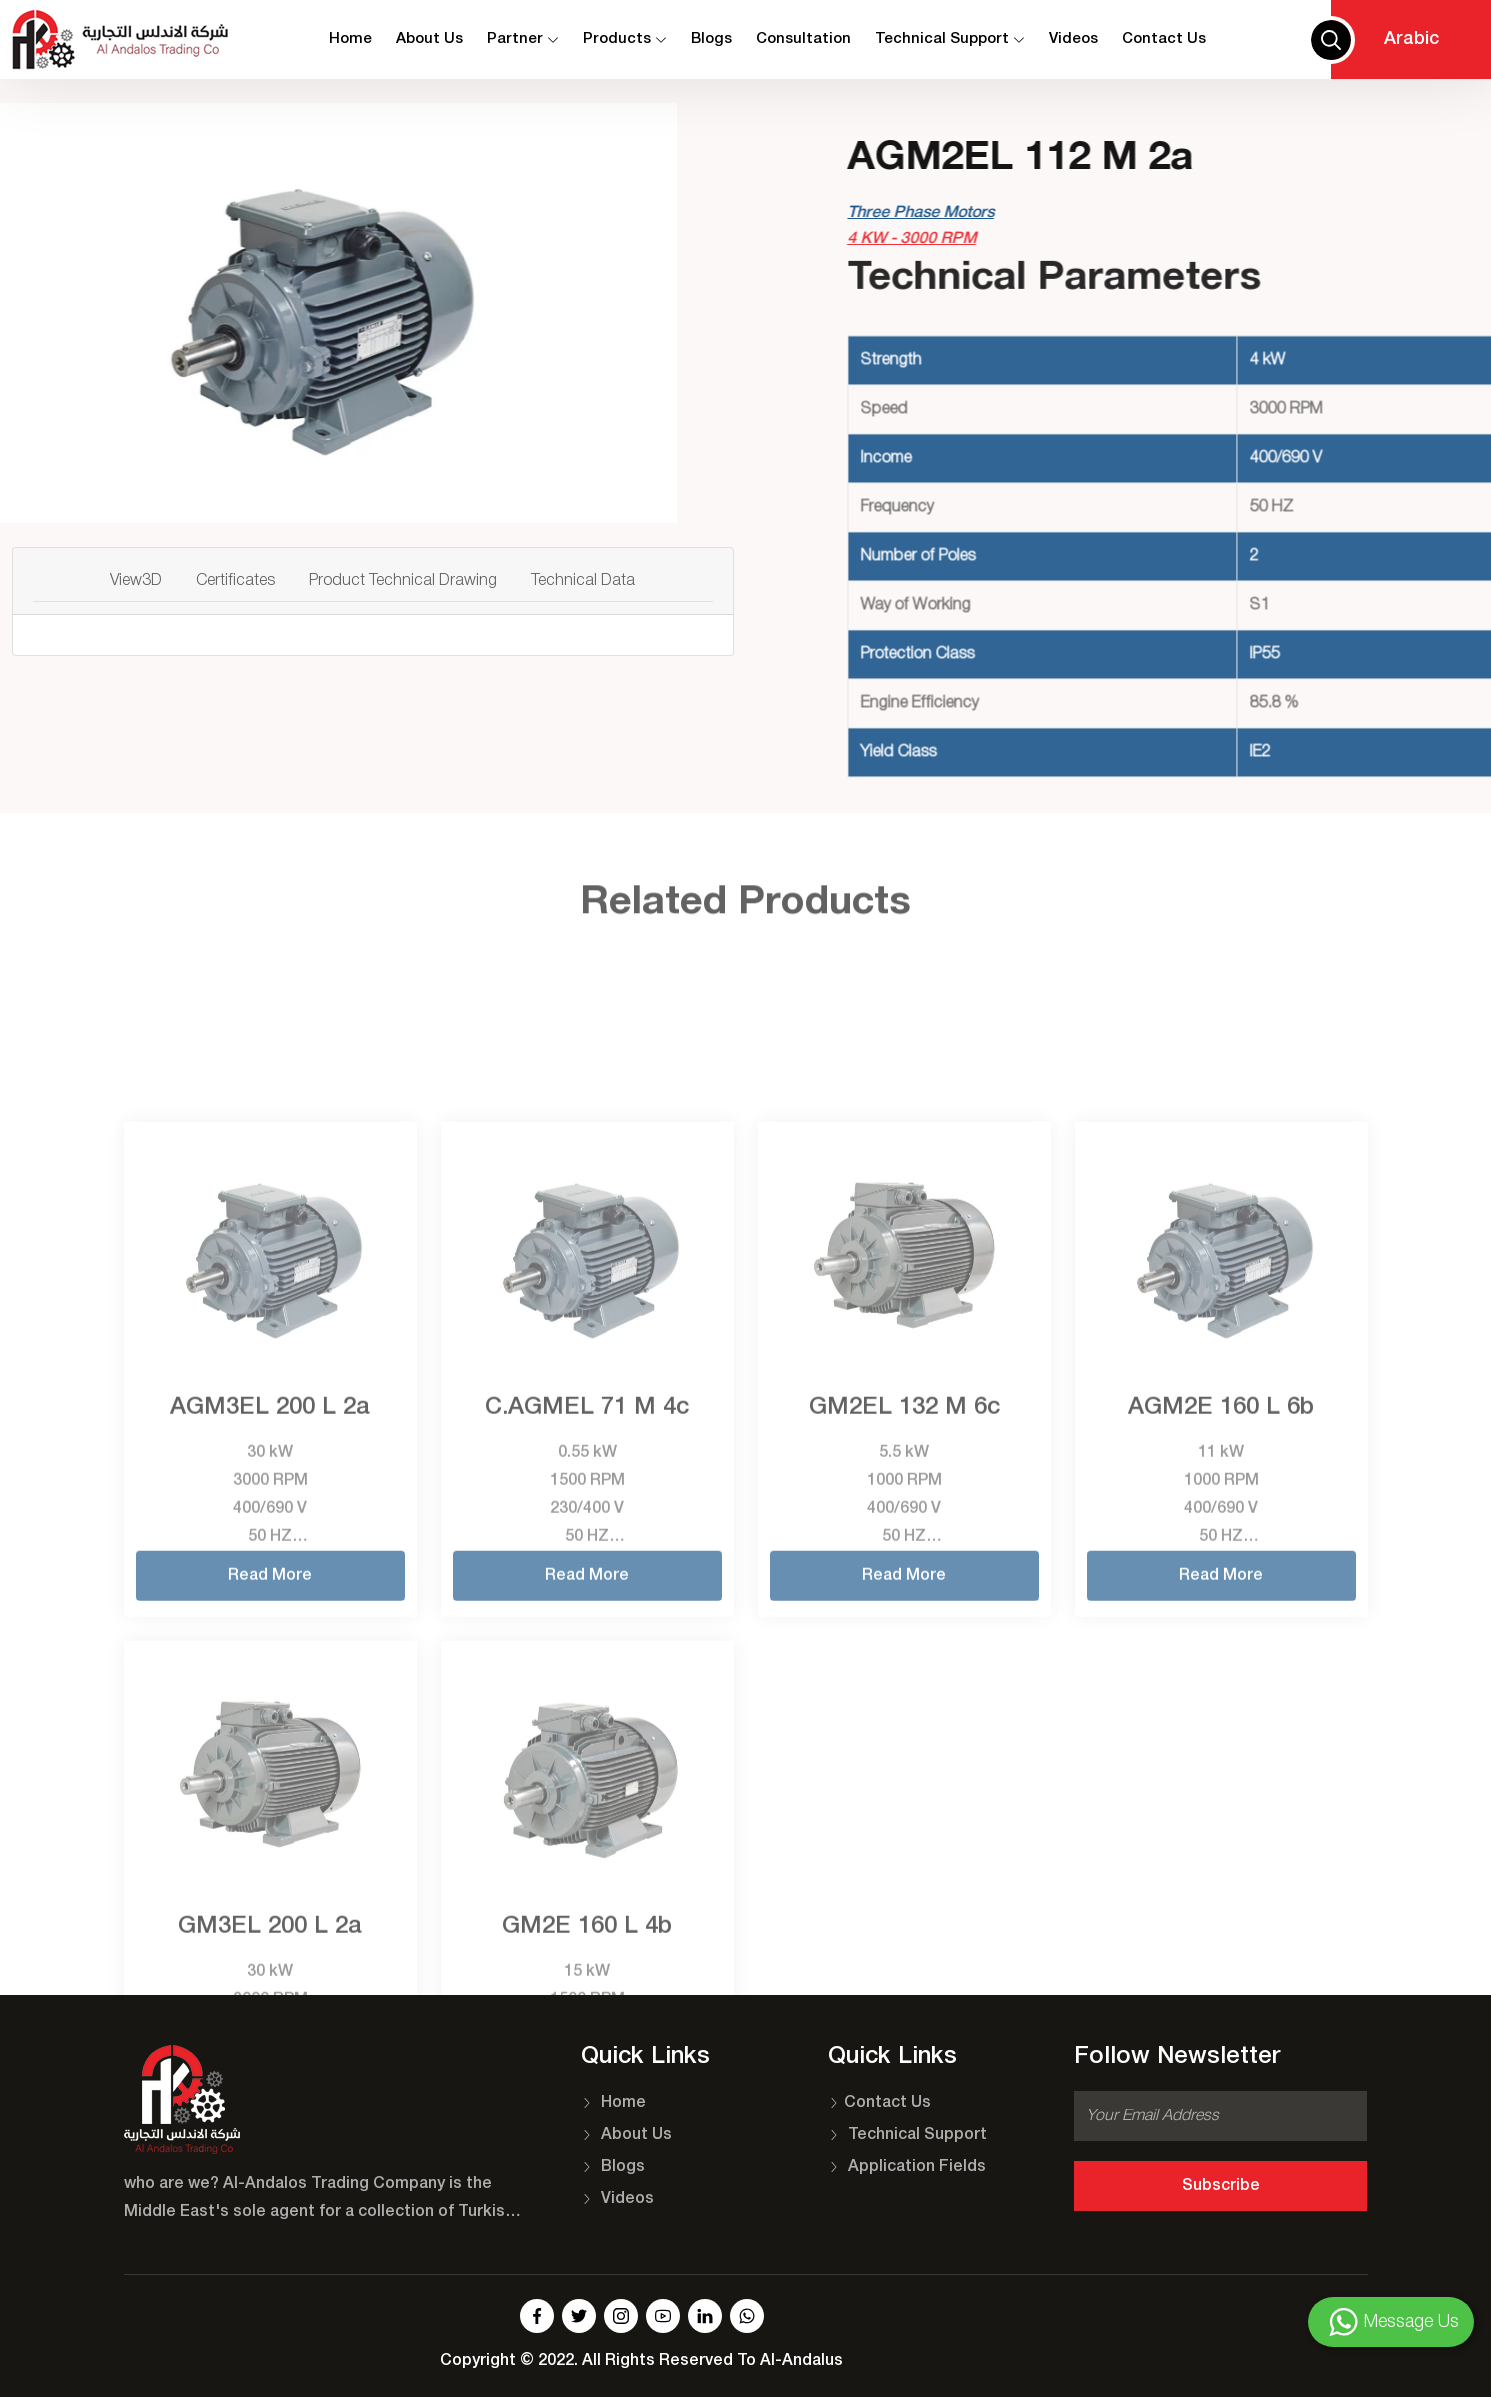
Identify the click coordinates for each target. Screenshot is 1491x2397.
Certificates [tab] (235, 581)
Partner (523, 39)
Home (350, 39)
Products (625, 39)
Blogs (711, 39)
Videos (1073, 39)
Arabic (1411, 39)
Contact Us (879, 2103)
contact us (1164, 39)
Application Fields (907, 2167)
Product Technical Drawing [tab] (403, 581)
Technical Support (950, 39)
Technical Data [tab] (583, 581)
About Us (429, 39)
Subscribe (1221, 2186)
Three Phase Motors (1083, 213)
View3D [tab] (136, 581)
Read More (270, 1828)
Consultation (803, 39)
